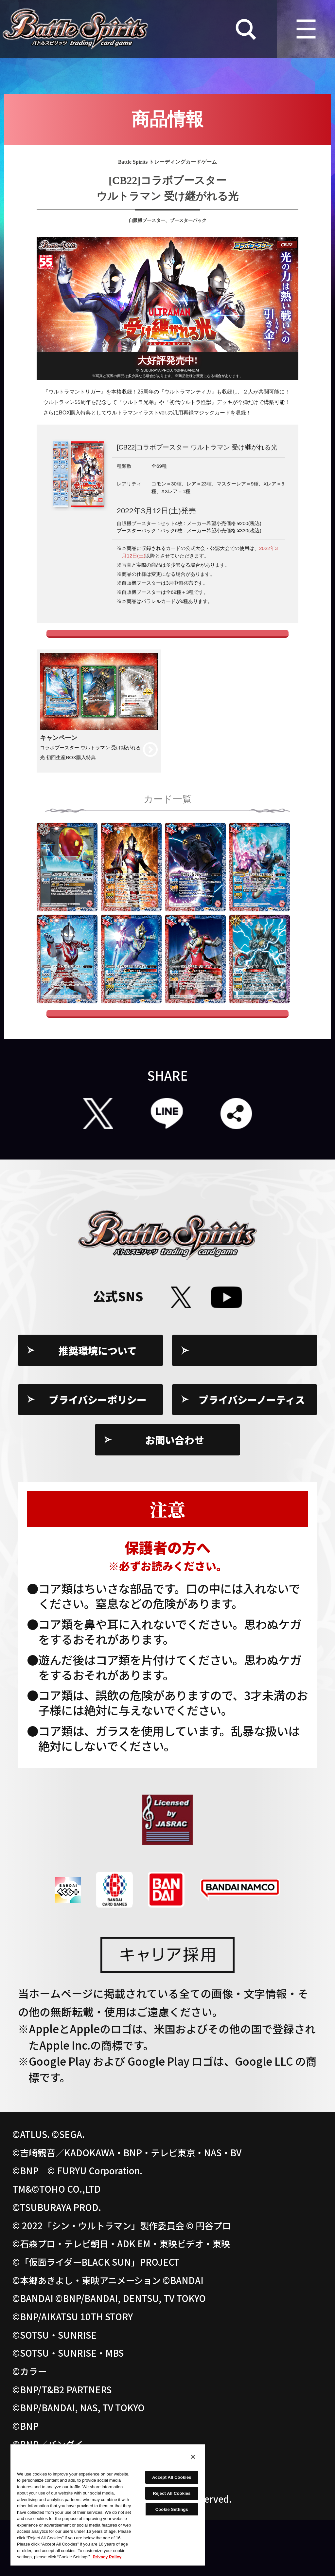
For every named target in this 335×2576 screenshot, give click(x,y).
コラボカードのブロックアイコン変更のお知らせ (168, 651)
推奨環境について (98, 1406)
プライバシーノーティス (252, 1456)
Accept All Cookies (171, 2477)
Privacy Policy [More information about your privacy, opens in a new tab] (107, 2556)
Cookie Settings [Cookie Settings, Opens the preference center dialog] (171, 2509)
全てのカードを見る (167, 1060)
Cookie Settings (252, 1406)
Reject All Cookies (171, 2493)
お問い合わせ (174, 1496)
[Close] (193, 2457)
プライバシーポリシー (98, 1456)
